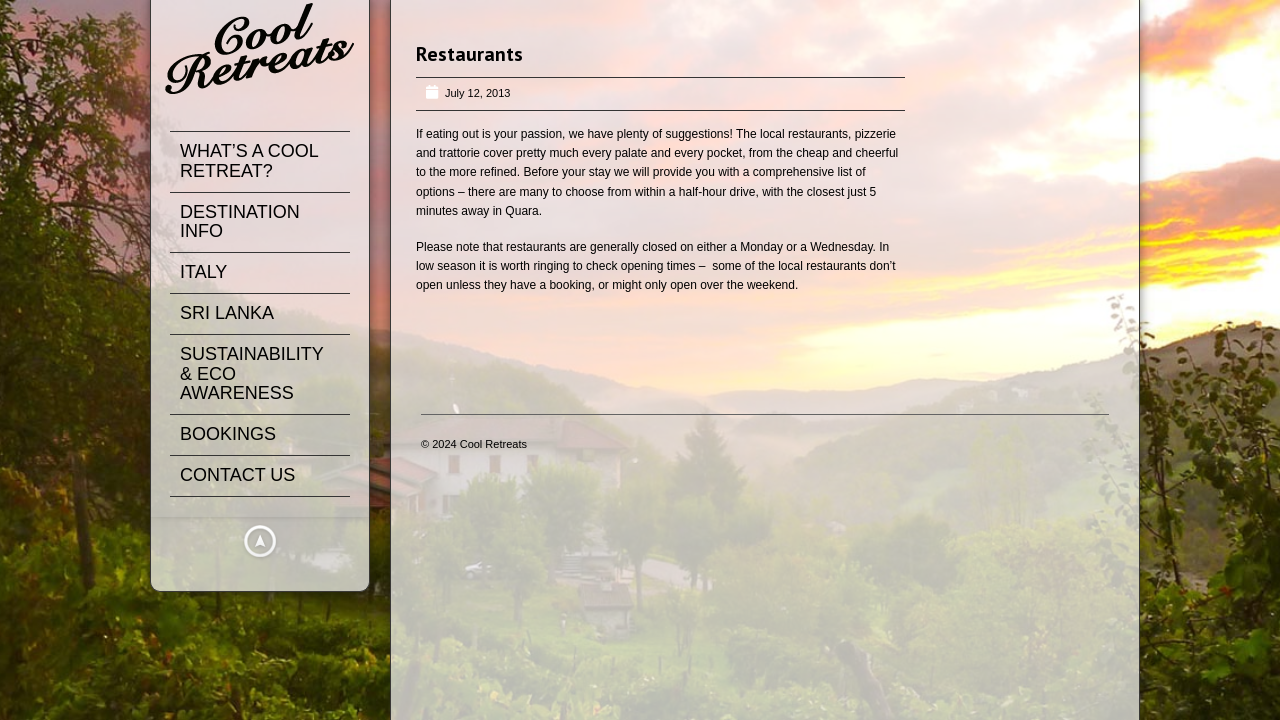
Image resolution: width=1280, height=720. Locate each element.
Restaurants (469, 54)
